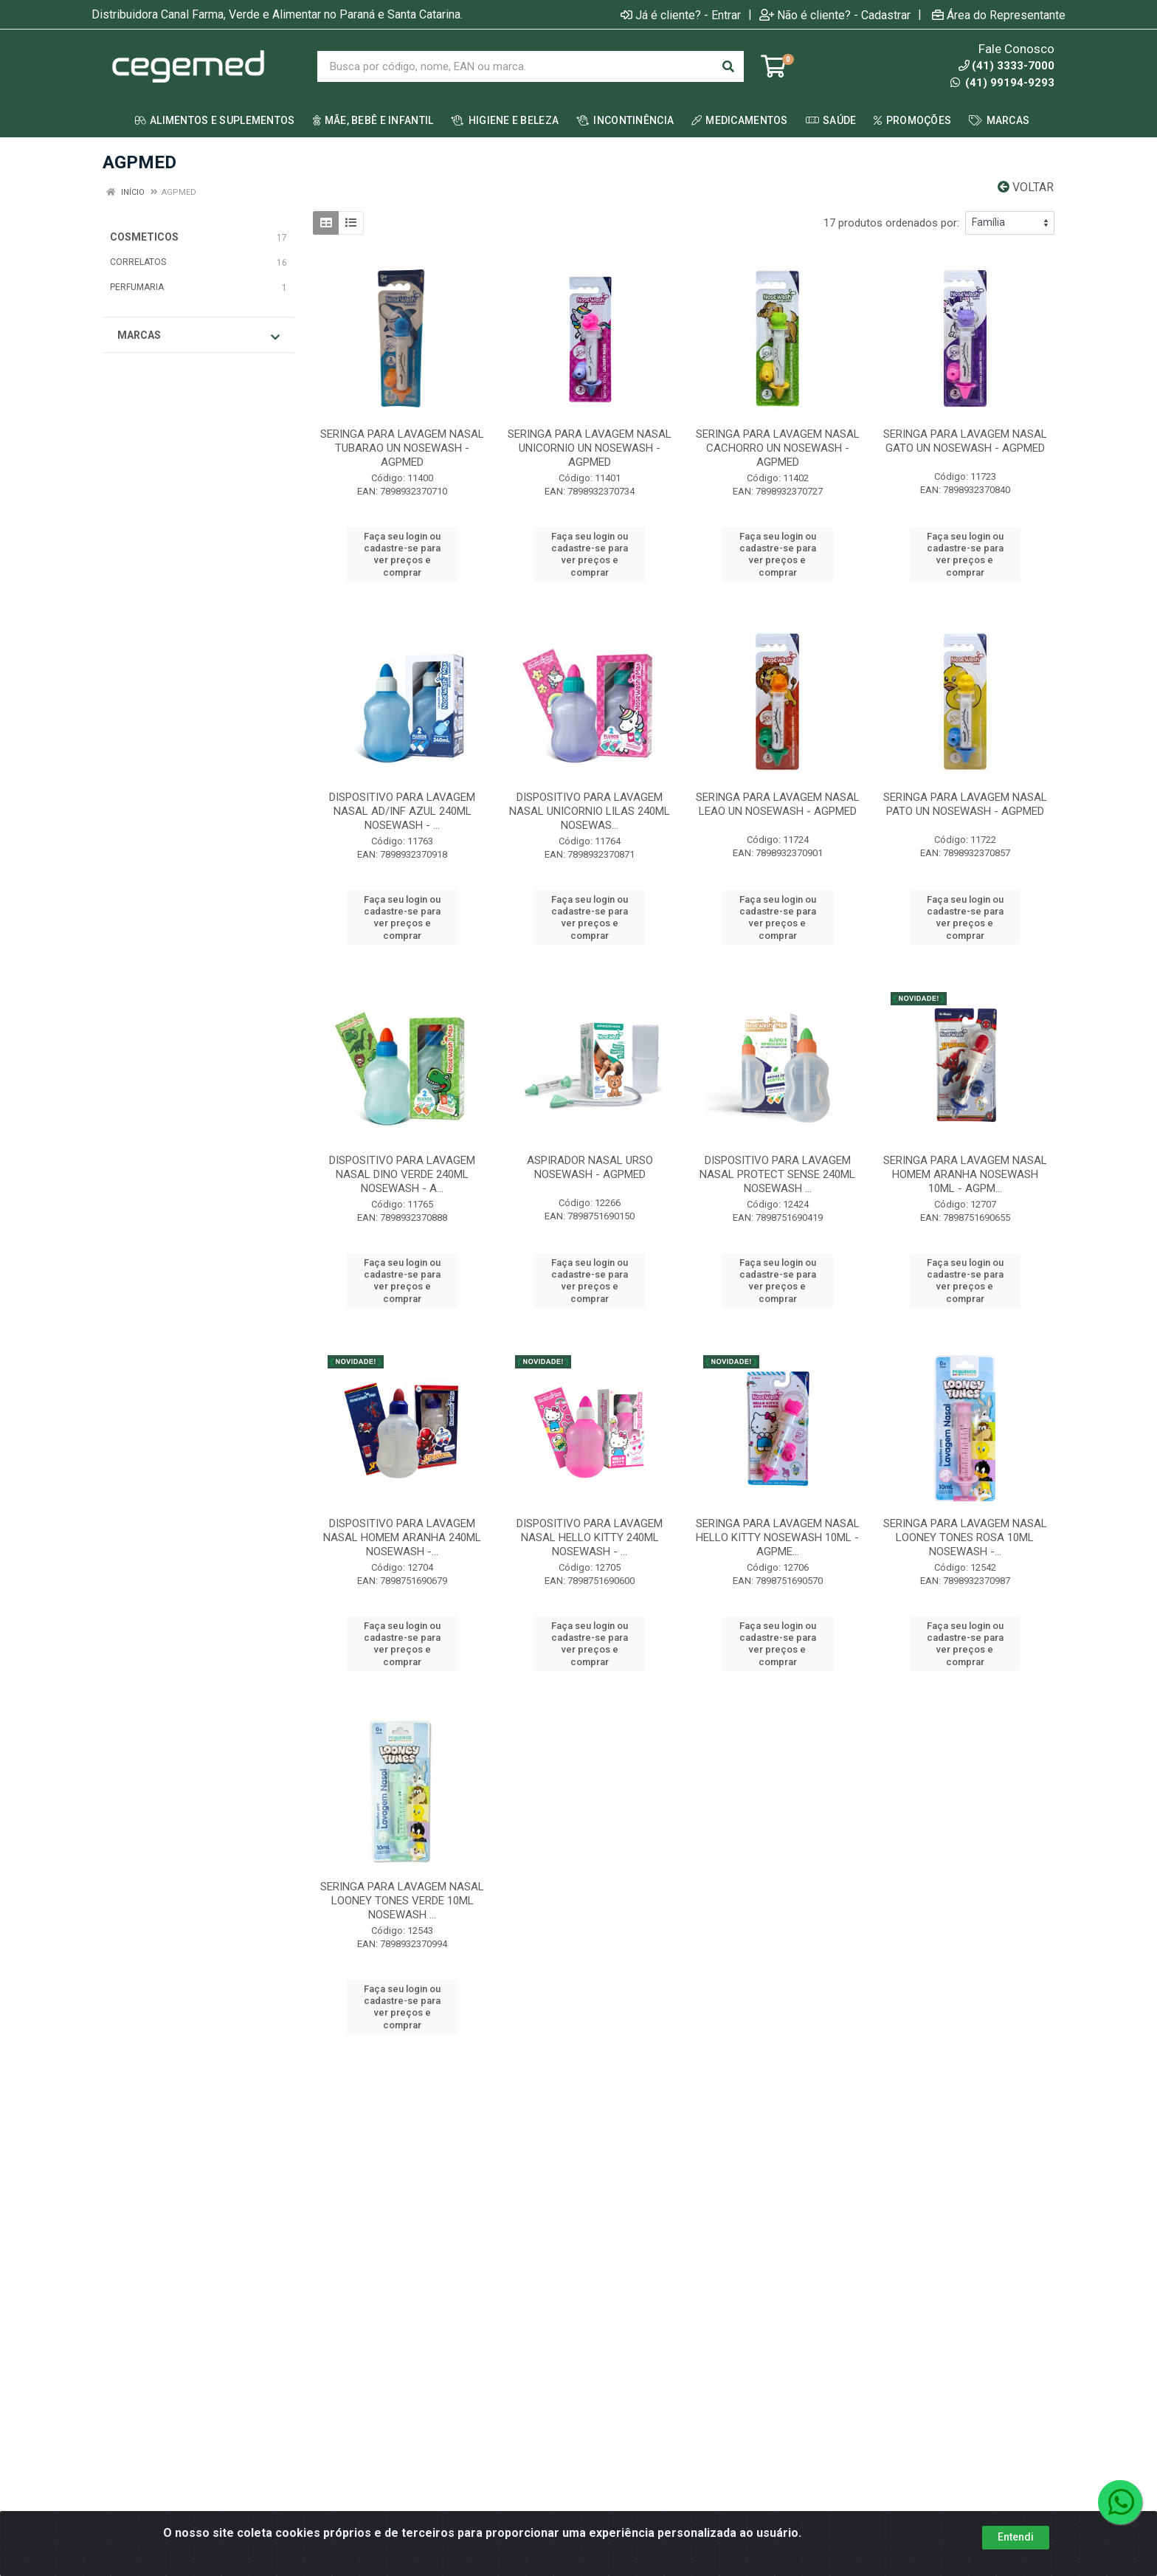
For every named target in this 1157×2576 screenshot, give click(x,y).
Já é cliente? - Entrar (681, 15)
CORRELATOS (138, 262)
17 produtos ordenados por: (891, 223)
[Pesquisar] (728, 66)
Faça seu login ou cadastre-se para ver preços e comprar (402, 554)
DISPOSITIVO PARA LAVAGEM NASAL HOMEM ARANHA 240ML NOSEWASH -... (402, 1537)
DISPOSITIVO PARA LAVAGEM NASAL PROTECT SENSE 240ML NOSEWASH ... (777, 1174)
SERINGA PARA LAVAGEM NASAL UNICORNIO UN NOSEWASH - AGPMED (589, 448)
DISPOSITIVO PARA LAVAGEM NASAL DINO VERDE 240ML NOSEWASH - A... (402, 1174)
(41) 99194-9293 (1002, 82)
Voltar (1026, 187)
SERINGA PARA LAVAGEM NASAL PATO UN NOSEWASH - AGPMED (965, 804)
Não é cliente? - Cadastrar (835, 15)
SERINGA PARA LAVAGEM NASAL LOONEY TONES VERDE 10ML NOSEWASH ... (402, 1900)
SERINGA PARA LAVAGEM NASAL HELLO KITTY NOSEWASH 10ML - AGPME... (778, 1537)
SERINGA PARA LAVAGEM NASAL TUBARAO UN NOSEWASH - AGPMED (402, 448)
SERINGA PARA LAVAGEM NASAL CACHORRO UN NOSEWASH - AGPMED (778, 448)
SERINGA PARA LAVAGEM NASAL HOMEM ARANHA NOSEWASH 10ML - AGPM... (965, 1174)
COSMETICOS (144, 237)
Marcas (198, 335)
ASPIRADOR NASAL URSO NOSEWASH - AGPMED (590, 1167)
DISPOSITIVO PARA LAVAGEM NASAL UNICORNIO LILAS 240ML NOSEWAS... (589, 811)
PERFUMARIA (137, 287)
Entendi (1016, 2543)
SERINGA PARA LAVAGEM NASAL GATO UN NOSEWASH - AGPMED (965, 441)
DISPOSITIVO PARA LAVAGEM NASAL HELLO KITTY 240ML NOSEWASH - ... (590, 1537)
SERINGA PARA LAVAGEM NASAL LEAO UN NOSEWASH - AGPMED (778, 804)
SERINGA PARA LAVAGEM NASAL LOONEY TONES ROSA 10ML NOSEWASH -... (965, 1537)
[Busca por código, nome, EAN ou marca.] (515, 66)
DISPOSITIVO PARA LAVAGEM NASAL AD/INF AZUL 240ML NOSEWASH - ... (402, 811)
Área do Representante (999, 15)
